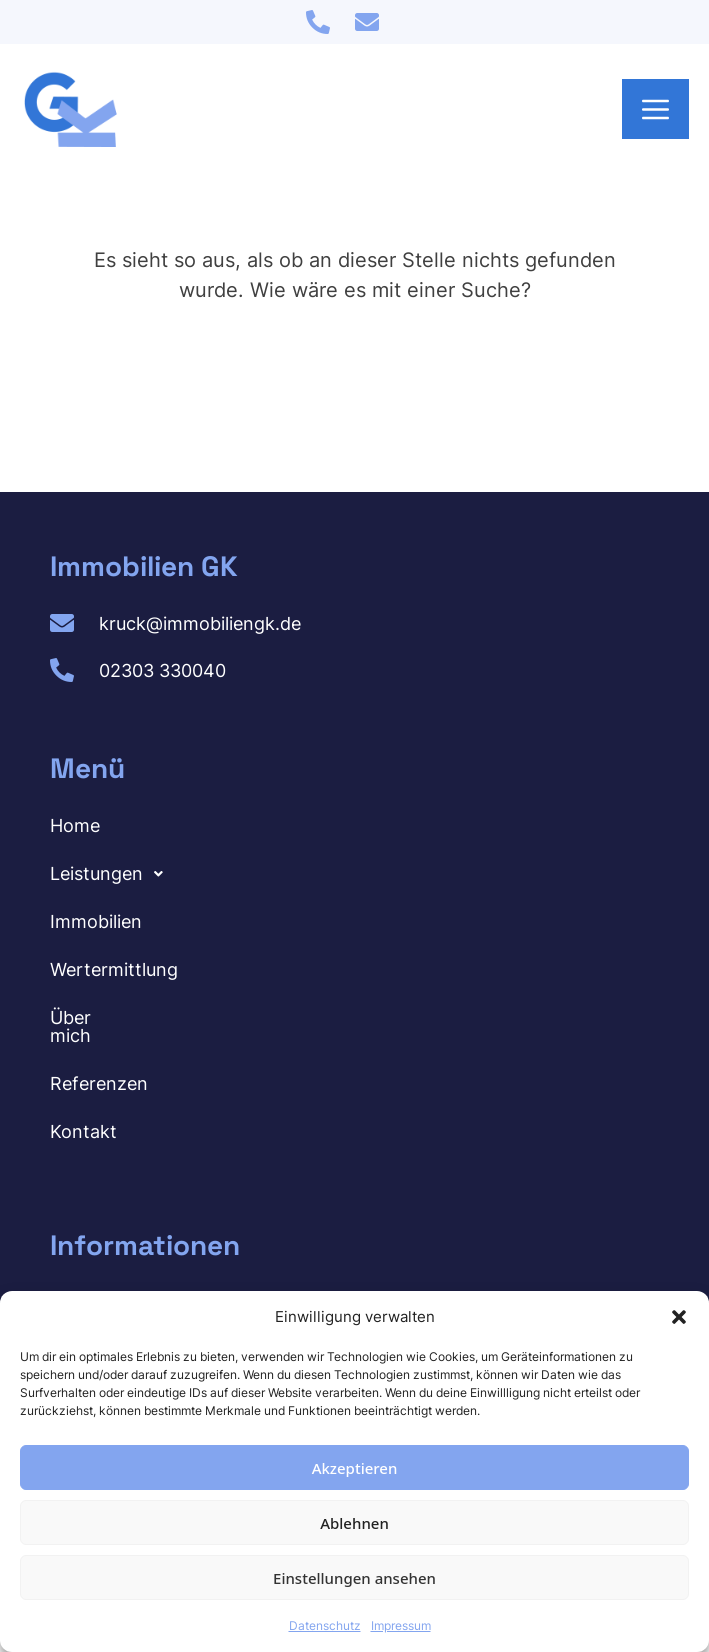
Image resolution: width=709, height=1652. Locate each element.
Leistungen (112, 874)
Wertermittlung (114, 969)
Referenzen (99, 1065)
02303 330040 (162, 670)
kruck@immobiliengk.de (200, 623)
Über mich (93, 1017)
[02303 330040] (318, 22)
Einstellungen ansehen (354, 1578)
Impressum (401, 1625)
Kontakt (83, 1113)
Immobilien (96, 921)
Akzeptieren (355, 1468)
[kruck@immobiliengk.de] (367, 22)
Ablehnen (354, 1523)
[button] (679, 1317)
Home (75, 825)
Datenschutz (325, 1625)
